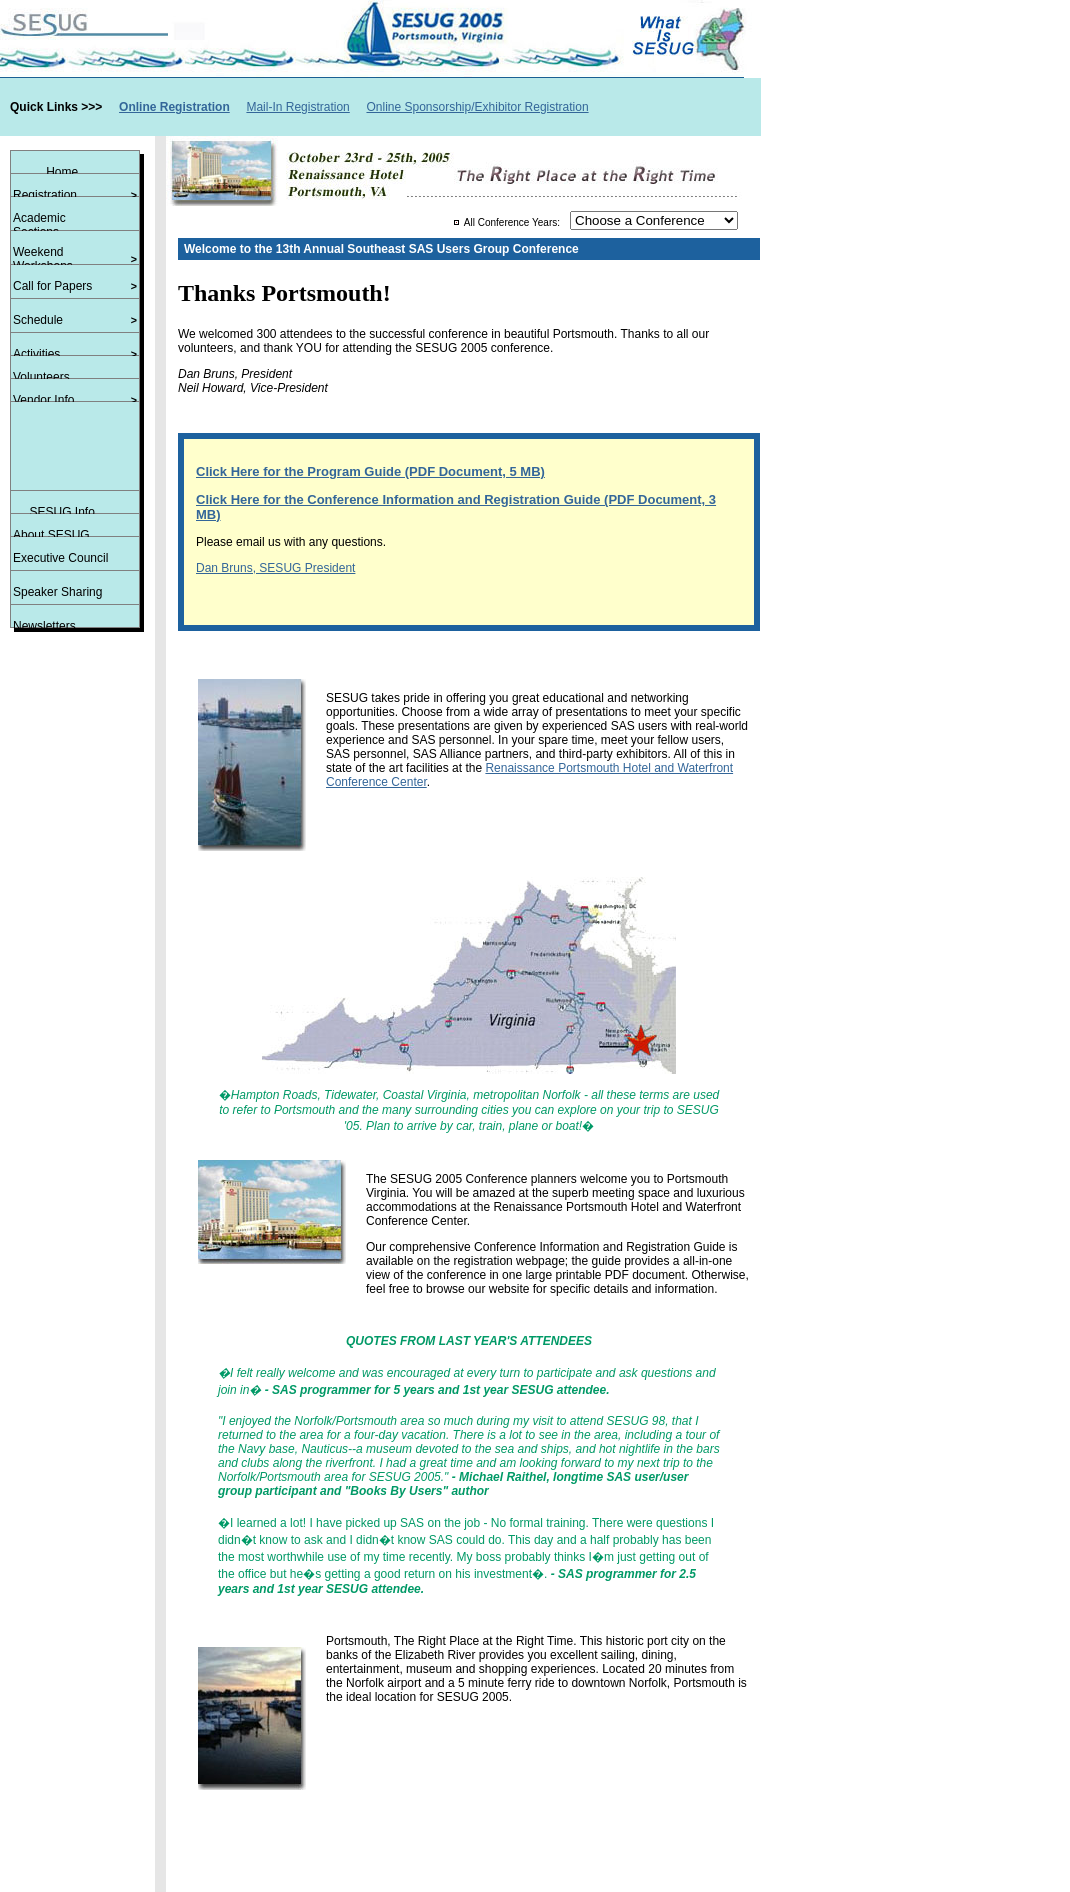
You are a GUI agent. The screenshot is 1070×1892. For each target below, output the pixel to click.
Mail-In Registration (297, 107)
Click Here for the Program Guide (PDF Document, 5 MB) (370, 471)
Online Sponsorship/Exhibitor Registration (477, 107)
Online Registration (174, 107)
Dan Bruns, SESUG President (275, 568)
